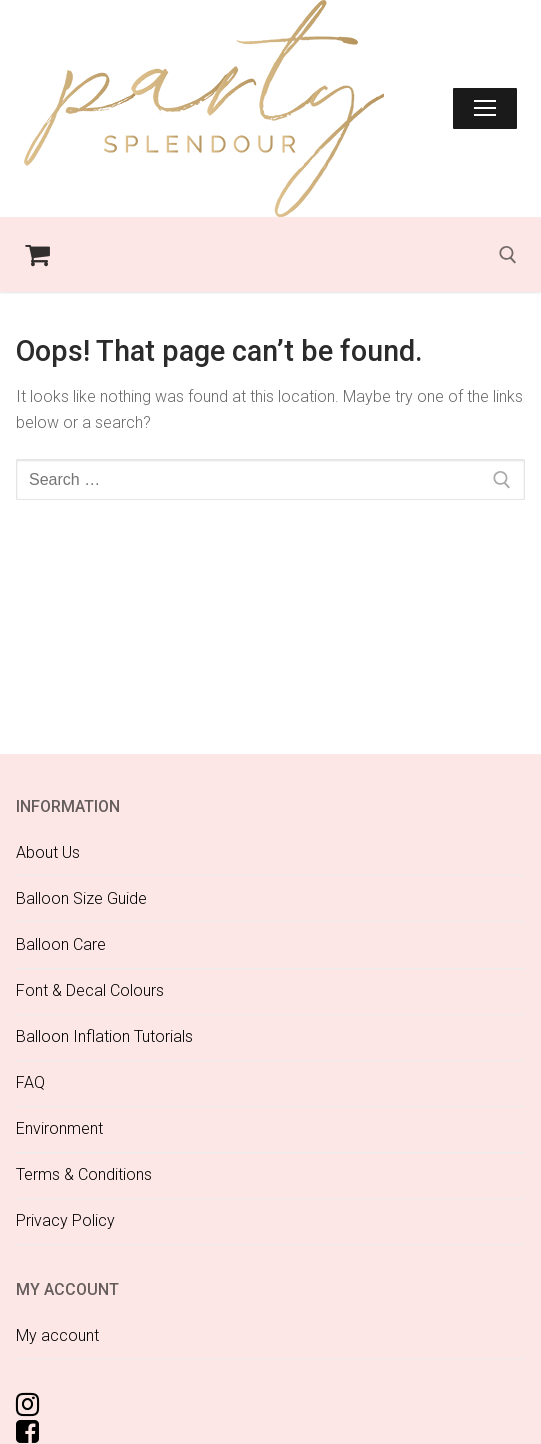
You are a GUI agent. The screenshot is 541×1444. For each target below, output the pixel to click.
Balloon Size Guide (81, 898)
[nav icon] (485, 109)
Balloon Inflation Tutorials (104, 1036)
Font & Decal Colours (90, 990)
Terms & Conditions (84, 1174)
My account (57, 1335)
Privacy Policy (65, 1220)
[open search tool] (508, 255)
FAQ (30, 1082)
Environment (59, 1128)
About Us (48, 852)
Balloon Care (61, 944)
